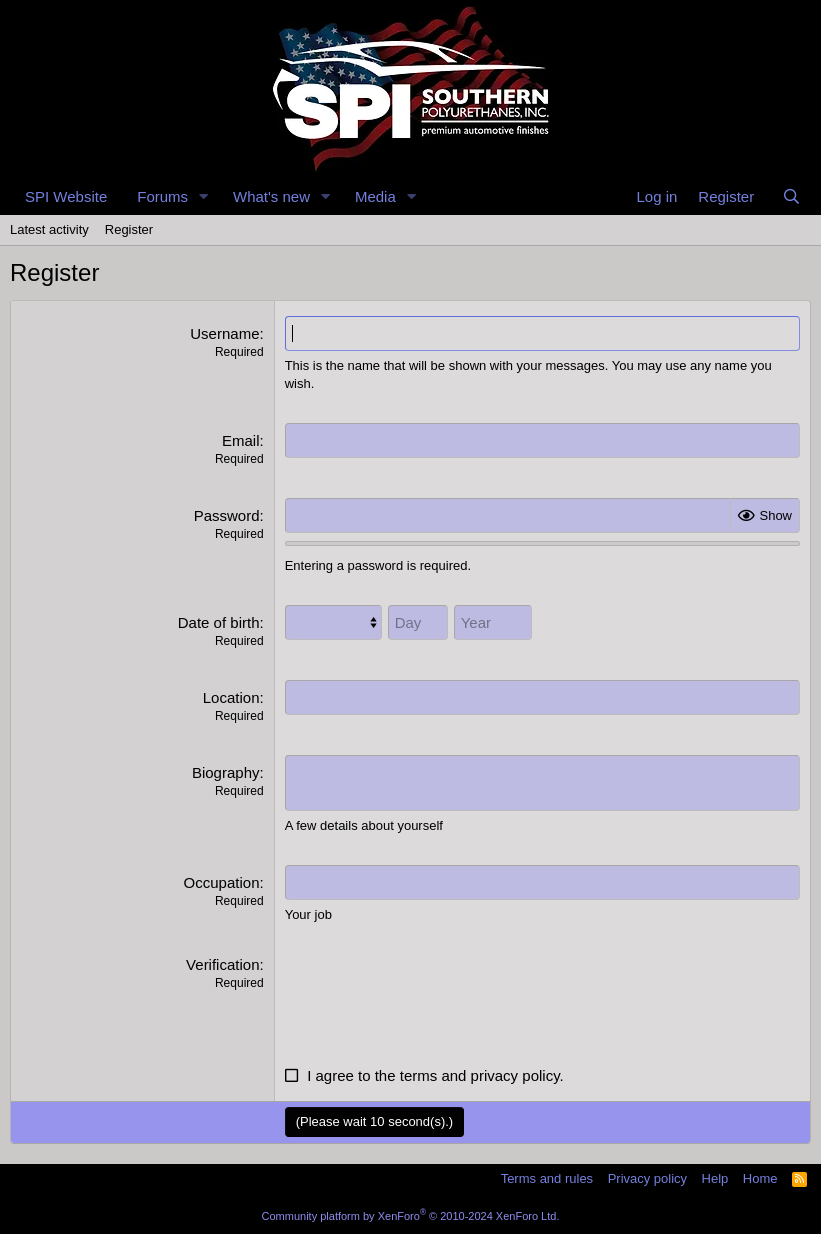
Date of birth (219, 622)
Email (241, 440)
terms (419, 1075)
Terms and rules (547, 1178)
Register (129, 229)
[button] (204, 196)
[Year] (493, 622)
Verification (222, 964)
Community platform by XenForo (411, 1216)
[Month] (333, 622)
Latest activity (49, 229)
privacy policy (515, 1075)
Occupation (222, 882)
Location (231, 697)
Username (224, 333)
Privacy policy (647, 1178)
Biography (226, 772)
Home (760, 1178)
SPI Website (66, 196)
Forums (162, 196)
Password (227, 515)
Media (375, 196)
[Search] (791, 196)
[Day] (418, 622)
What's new (271, 196)
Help (715, 1178)
